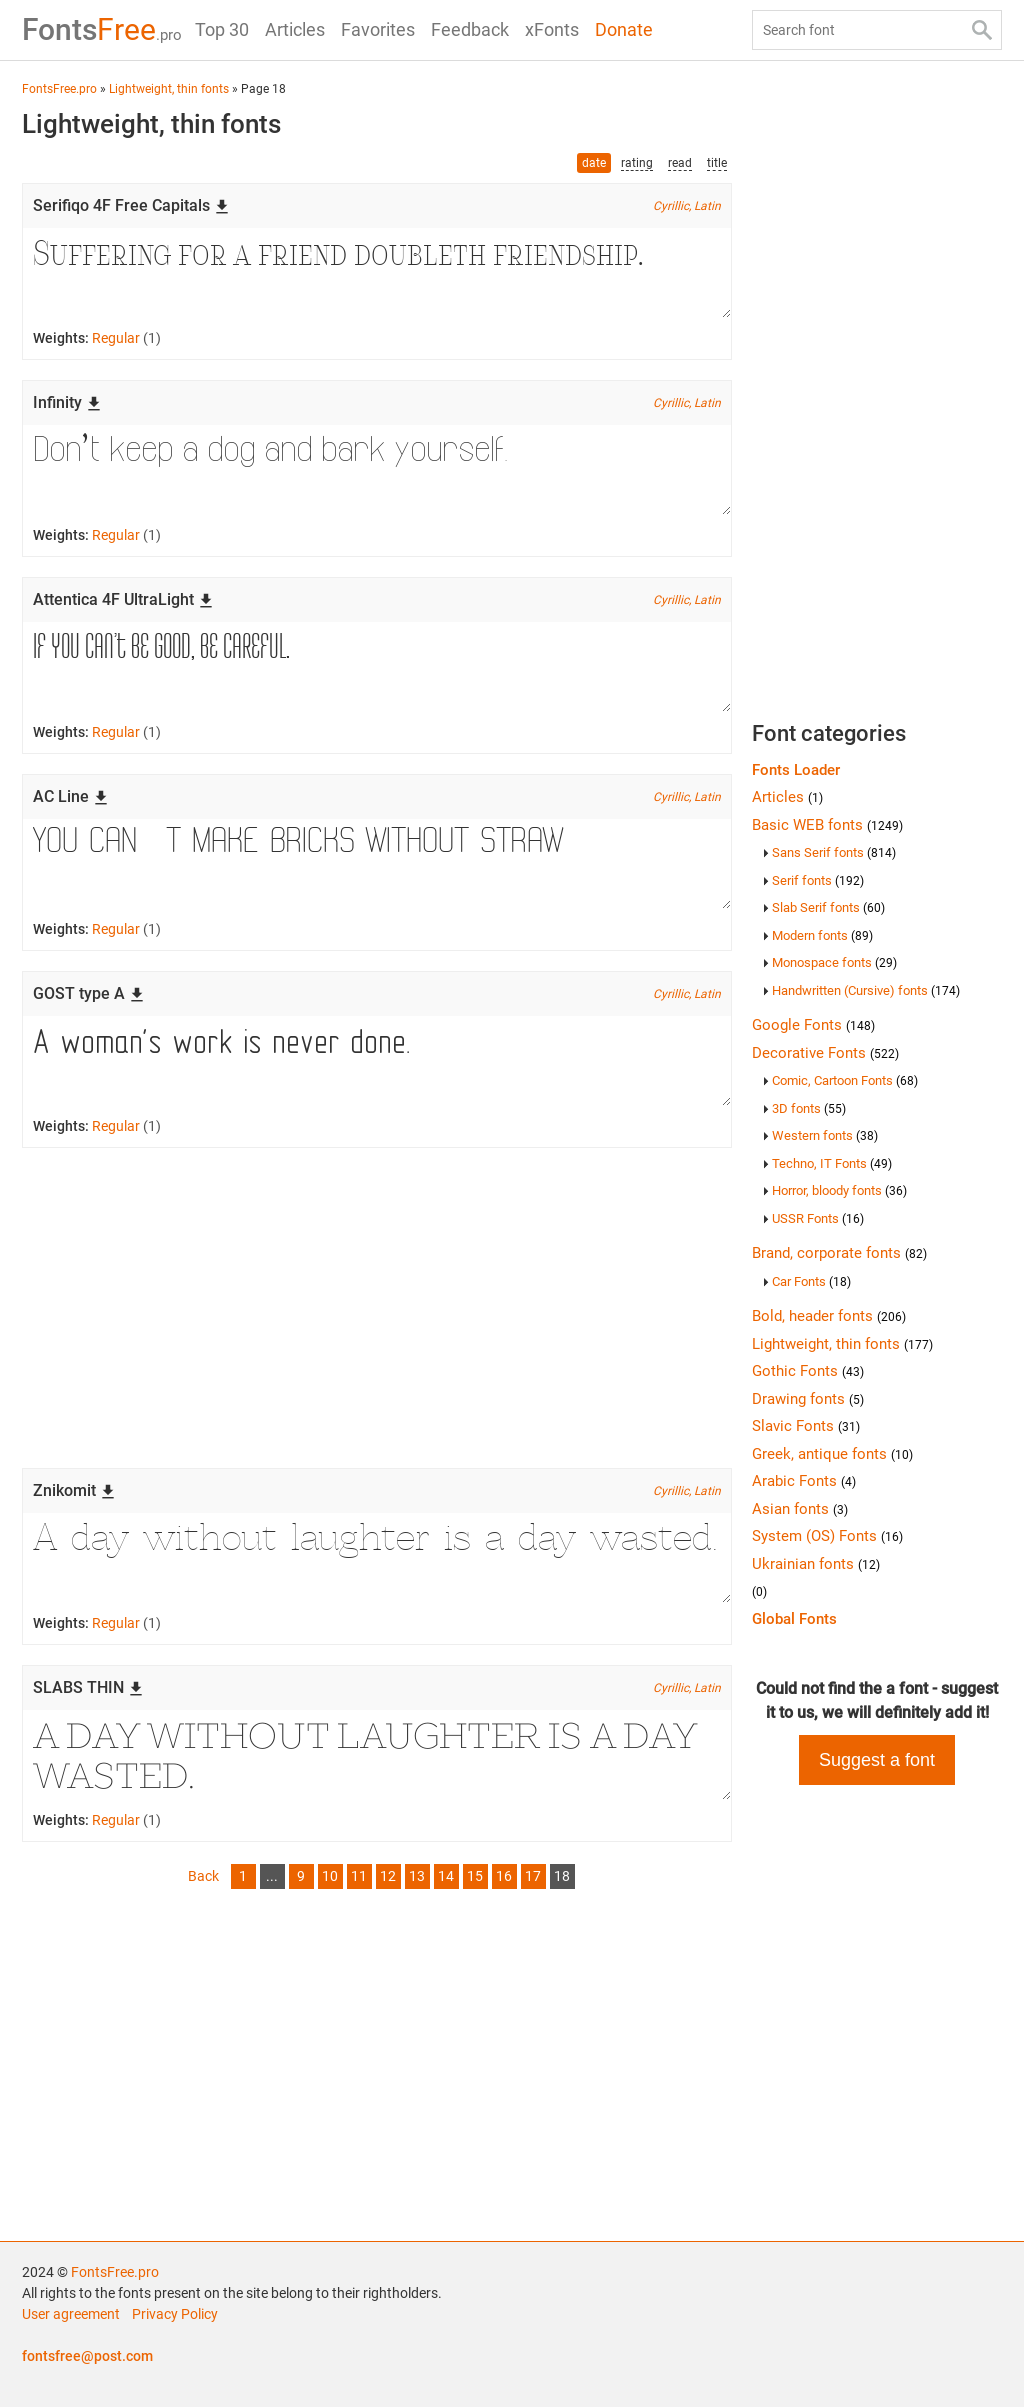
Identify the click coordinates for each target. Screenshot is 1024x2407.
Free (102, 29)
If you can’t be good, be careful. (377, 667)
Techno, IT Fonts (832, 1163)
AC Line (71, 796)
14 (446, 1876)
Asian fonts (800, 1509)
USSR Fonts (818, 1218)
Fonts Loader (796, 770)
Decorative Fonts (825, 1053)
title (717, 163)
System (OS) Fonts (827, 1536)
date (594, 163)
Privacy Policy (175, 2314)
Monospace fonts (834, 962)
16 (504, 1876)
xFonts (552, 29)
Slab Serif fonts (828, 907)
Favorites (378, 29)
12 (388, 1876)
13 (417, 1876)
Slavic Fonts (806, 1426)
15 (475, 1876)
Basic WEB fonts (827, 825)
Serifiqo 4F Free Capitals (131, 205)
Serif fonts (818, 880)
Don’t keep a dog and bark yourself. (377, 470)
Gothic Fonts (808, 1371)
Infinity (67, 402)
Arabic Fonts (804, 1481)
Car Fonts (811, 1281)
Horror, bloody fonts (839, 1190)
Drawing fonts (808, 1399)
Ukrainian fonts (816, 1564)
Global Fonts (794, 1619)
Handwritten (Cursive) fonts (866, 990)
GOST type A (89, 993)
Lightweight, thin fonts (842, 1344)
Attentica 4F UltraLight (123, 599)
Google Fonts (813, 1025)
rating (637, 163)
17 (533, 1876)
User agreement (71, 2314)
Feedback (470, 29)
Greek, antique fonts (832, 1454)
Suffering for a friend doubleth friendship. (377, 273)
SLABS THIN (88, 1687)
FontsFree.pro (115, 2272)
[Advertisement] (377, 1308)
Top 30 (222, 29)
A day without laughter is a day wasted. (377, 1558)
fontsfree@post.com (87, 2356)
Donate (624, 29)
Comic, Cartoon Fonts (845, 1080)
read (680, 163)
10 (330, 1876)
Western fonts (825, 1135)
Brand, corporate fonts (839, 1253)
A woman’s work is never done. (377, 1061)
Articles (295, 29)
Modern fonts (822, 935)
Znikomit (74, 1490)
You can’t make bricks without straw (377, 864)
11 (359, 1876)
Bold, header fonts (829, 1316)
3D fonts (809, 1108)
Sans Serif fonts (834, 852)
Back (203, 1876)
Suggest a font (877, 1760)
